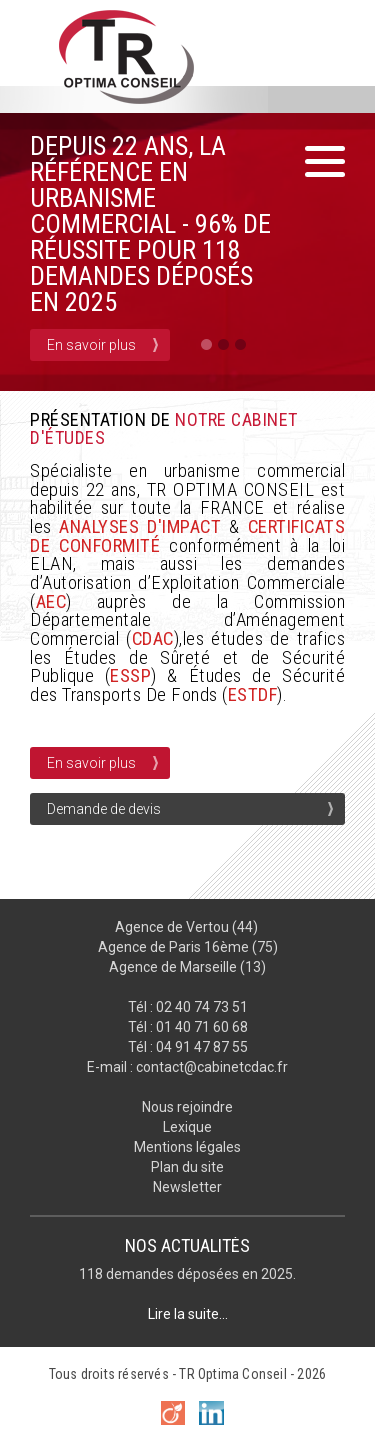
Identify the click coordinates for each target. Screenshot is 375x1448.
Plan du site (187, 1167)
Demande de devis (104, 809)
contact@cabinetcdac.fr (212, 1067)
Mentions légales (187, 1147)
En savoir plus (91, 345)
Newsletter (187, 1187)
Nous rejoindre (187, 1107)
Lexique (187, 1127)
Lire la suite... (188, 1314)
